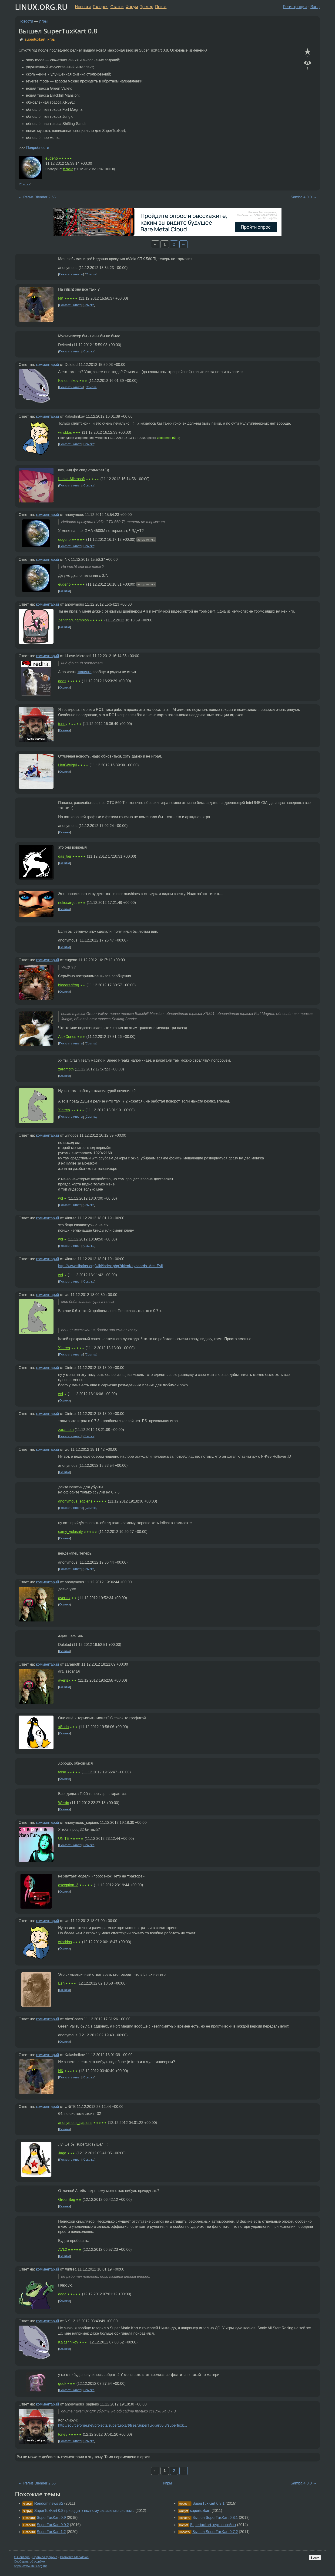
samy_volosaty (70, 1532)
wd (60, 1198)
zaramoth (66, 1069)
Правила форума (45, 2557)
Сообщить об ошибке (29, 2561)
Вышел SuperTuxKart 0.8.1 (215, 2518)
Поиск (161, 6)
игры (51, 39)
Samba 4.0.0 (301, 197)
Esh (61, 1983)
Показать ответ (70, 305)
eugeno (51, 158)
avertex (64, 1598)
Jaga (62, 2153)
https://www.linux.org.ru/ (30, 2566)
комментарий (47, 365)
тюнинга (84, 672)
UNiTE (63, 1839)
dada (62, 2294)
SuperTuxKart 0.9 (51, 2518)
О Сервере (22, 2557)
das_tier (64, 856)
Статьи (117, 6)
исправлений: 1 (168, 438)
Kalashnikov (68, 381)
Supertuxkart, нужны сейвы (213, 2525)
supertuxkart (35, 39)
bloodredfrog (68, 985)
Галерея (100, 6)
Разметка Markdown (74, 2557)
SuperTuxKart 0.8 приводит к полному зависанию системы (84, 2511)
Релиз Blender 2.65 (39, 197)
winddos (65, 432)
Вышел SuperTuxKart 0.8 (58, 30)
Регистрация (295, 6)
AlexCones (67, 1037)
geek (62, 2384)
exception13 (68, 1885)
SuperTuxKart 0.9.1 (208, 2503)
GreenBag (66, 2200)
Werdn (63, 1803)
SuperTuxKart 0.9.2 (53, 2525)
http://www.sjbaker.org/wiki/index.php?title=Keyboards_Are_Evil (110, 1266)
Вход (315, 6)
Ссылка (25, 184)
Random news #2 (48, 2503)
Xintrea (64, 1110)
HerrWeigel (67, 765)
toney (62, 724)
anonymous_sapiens (75, 1501)
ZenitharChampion (73, 620)
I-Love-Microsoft (71, 479)
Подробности (37, 148)
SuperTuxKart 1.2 (51, 2532)
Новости (83, 6)
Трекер (146, 6)
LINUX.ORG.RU (41, 7)
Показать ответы (71, 274)
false (62, 1772)
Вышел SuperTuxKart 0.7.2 (215, 2532)
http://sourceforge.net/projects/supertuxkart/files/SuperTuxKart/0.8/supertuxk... (122, 2425)
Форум (132, 6)
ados (62, 681)
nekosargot (67, 903)
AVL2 (62, 2249)
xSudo (63, 1727)
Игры (43, 21)
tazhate (68, 169)
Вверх (315, 2557)
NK (60, 298)
